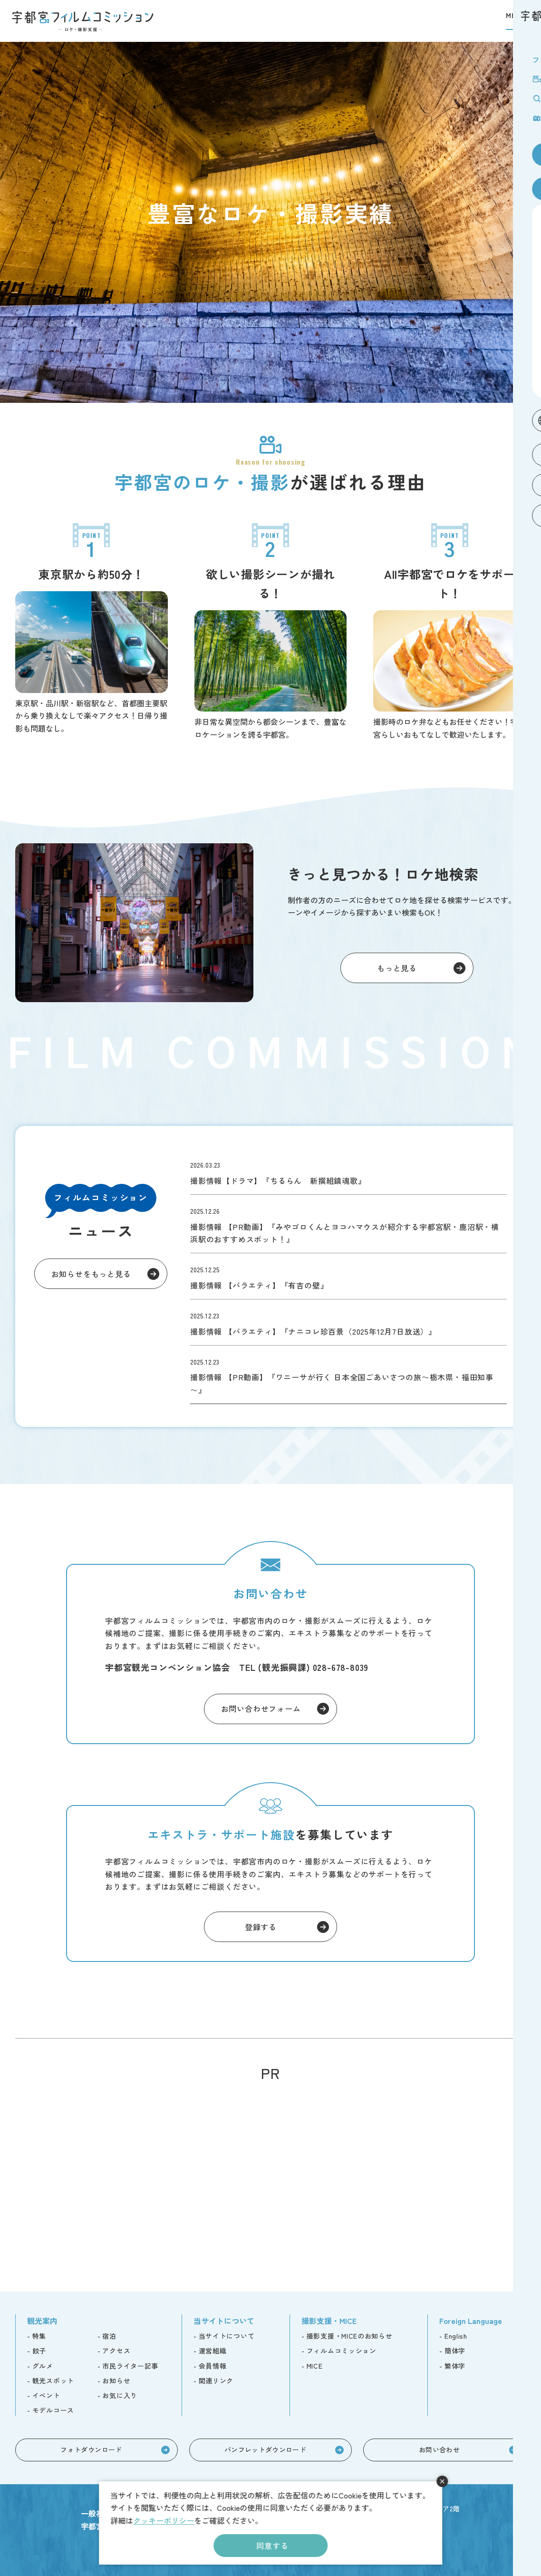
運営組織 (213, 2350)
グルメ (42, 2366)
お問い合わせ (439, 2449)
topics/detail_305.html (348, 1375)
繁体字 (454, 2366)
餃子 (39, 2350)
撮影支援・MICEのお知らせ (350, 2336)
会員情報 (213, 2366)
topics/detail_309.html (348, 1276)
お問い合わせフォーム (261, 1708)
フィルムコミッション (342, 2350)
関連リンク (216, 2380)
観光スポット (53, 2380)
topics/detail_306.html (348, 1322)
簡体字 (454, 2350)
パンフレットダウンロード (265, 2449)
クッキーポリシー (163, 2520)
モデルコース (53, 2410)
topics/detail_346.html (348, 1171)
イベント (46, 2395)
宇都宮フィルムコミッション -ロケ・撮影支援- (82, 21)
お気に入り (119, 2395)
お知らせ (116, 2380)
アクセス (116, 2350)
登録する (261, 1926)
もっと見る (397, 968)
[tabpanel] (270, 222)
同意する (272, 2545)
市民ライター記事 (130, 2366)
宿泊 (109, 2336)
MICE (315, 2366)
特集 (39, 2336)
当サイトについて (227, 2336)
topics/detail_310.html (348, 1224)
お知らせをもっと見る (91, 1273)
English (455, 2336)
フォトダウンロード (91, 2449)
